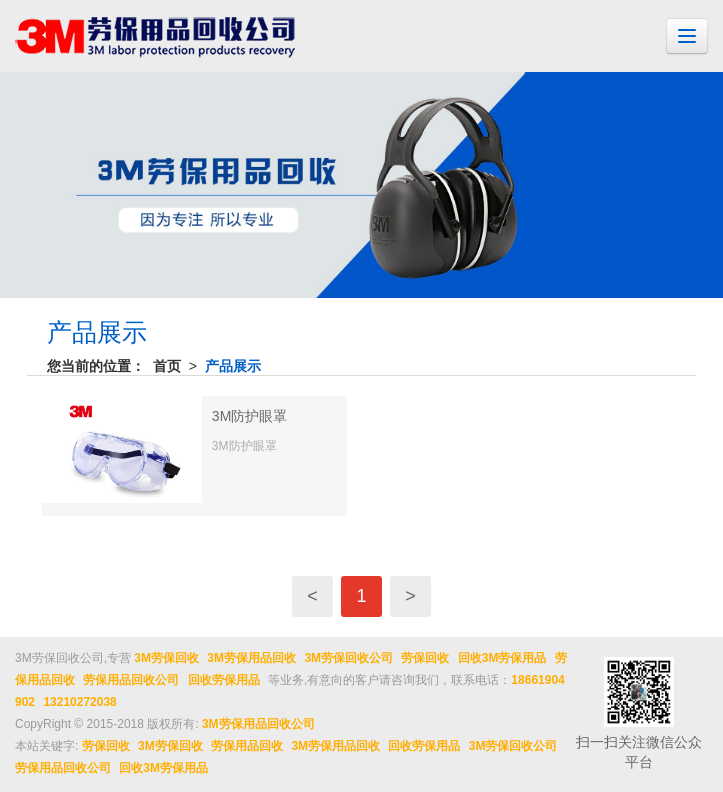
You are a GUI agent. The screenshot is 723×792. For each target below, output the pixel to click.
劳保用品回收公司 (131, 680)
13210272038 (79, 702)
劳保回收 (425, 658)
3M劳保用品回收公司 (258, 724)
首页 (167, 366)
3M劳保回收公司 (348, 658)
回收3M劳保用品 (502, 658)
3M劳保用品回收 (251, 658)
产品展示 (233, 366)
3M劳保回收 (166, 658)
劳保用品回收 (247, 746)
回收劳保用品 (224, 680)
